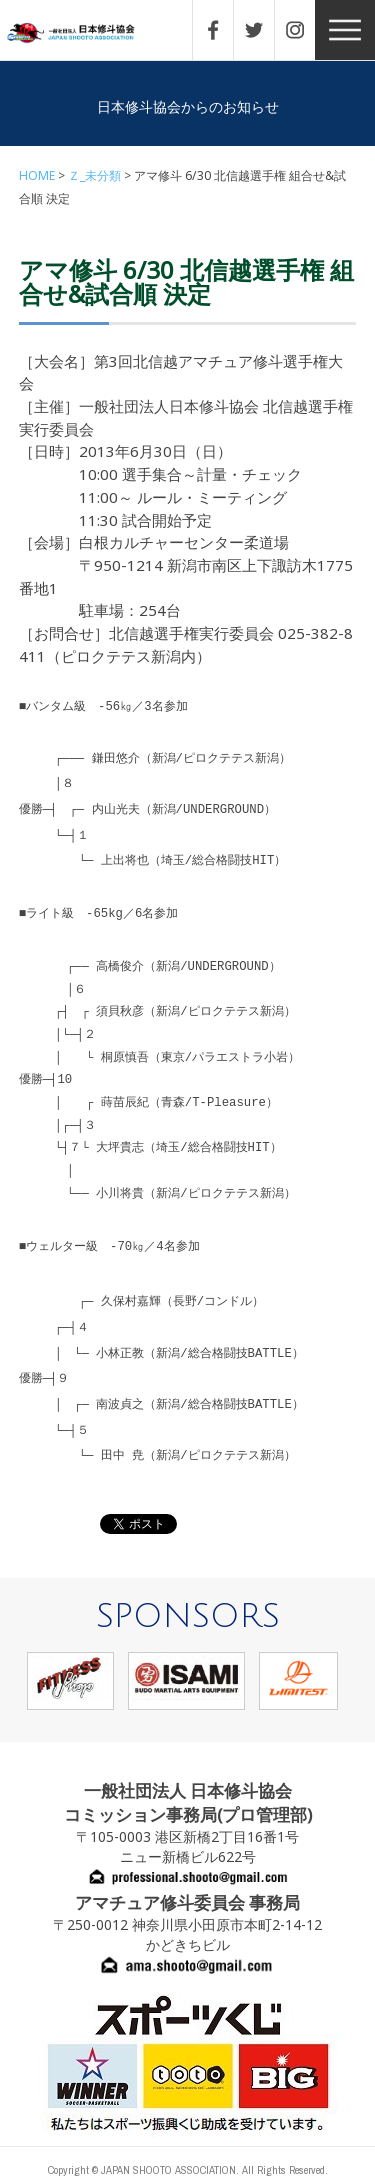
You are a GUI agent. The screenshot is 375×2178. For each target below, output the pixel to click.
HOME (37, 175)
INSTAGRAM (305, 30)
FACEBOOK (223, 30)
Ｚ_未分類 (94, 175)
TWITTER (264, 30)
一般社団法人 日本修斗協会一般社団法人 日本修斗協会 (85, 33)
